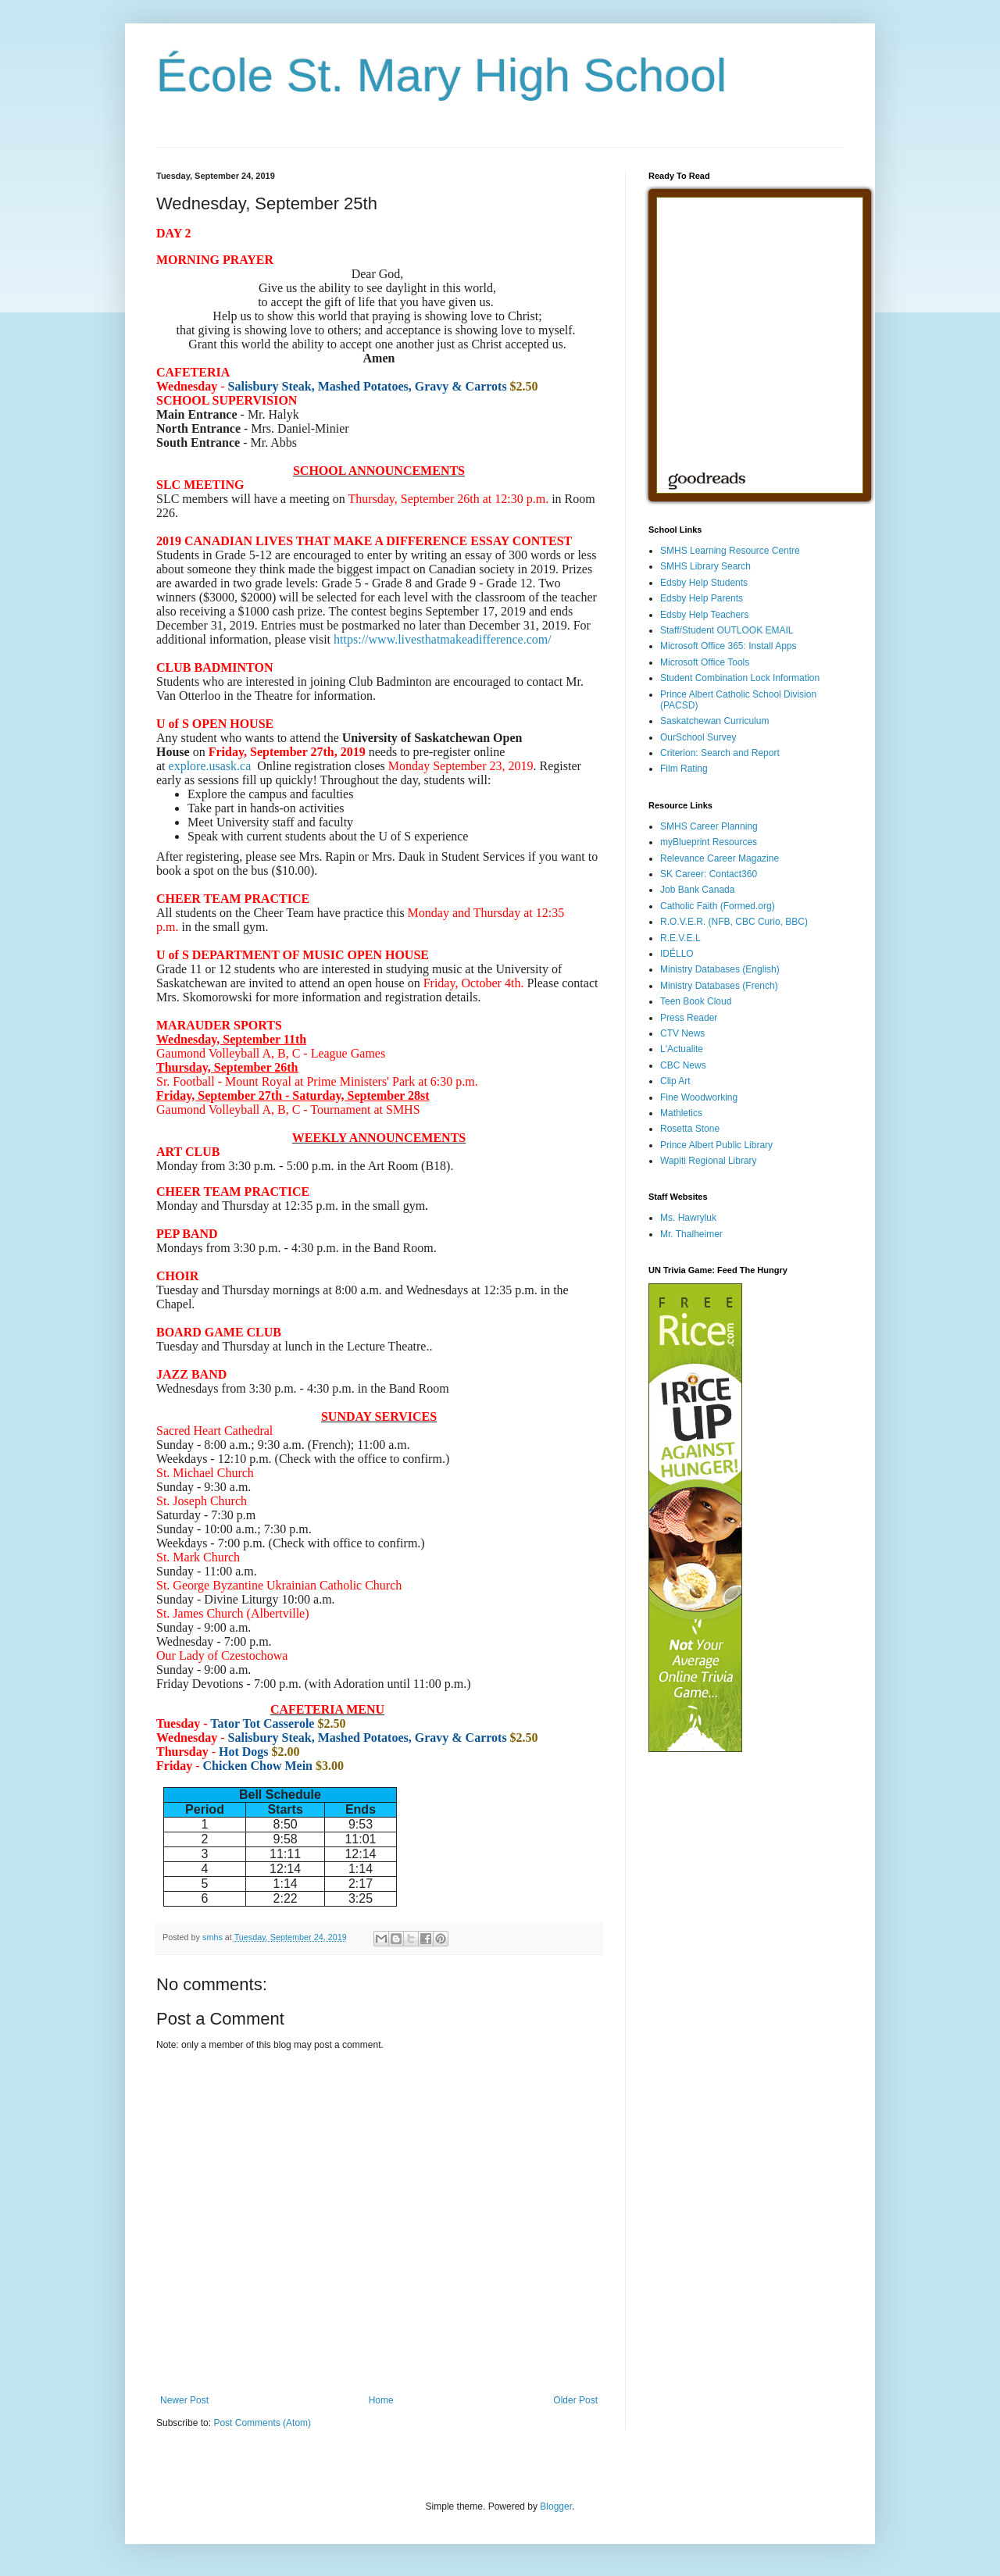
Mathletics (681, 1113)
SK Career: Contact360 (708, 874)
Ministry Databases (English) (720, 969)
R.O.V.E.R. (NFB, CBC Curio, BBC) (734, 921)
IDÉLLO (677, 953)
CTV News (682, 1033)
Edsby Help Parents (701, 598)
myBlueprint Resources (708, 842)
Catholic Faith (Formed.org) (717, 906)
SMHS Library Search (705, 566)
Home (381, 2400)
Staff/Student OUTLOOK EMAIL (727, 630)
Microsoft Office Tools (704, 662)
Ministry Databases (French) (719, 985)
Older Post (575, 2400)
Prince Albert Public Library (716, 1145)
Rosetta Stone (690, 1128)
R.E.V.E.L (680, 938)
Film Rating (684, 768)
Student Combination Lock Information (740, 678)
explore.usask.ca (210, 765)
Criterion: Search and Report (720, 752)
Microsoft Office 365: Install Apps (728, 645)
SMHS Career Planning (709, 826)
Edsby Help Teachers (704, 614)
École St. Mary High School (441, 75)
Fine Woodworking (699, 1097)
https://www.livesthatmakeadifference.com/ (443, 639)
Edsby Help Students (704, 582)
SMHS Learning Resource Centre (730, 550)
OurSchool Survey (698, 737)
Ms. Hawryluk (688, 1217)
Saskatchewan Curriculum (714, 720)
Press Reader (688, 1017)
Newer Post (184, 2400)
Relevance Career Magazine (719, 858)
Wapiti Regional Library (708, 1160)
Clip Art (675, 1081)
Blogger (556, 2506)
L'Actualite (681, 1049)
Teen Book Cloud (695, 1001)
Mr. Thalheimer (691, 1234)
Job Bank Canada (697, 889)
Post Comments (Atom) (262, 2422)
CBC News (683, 1065)
